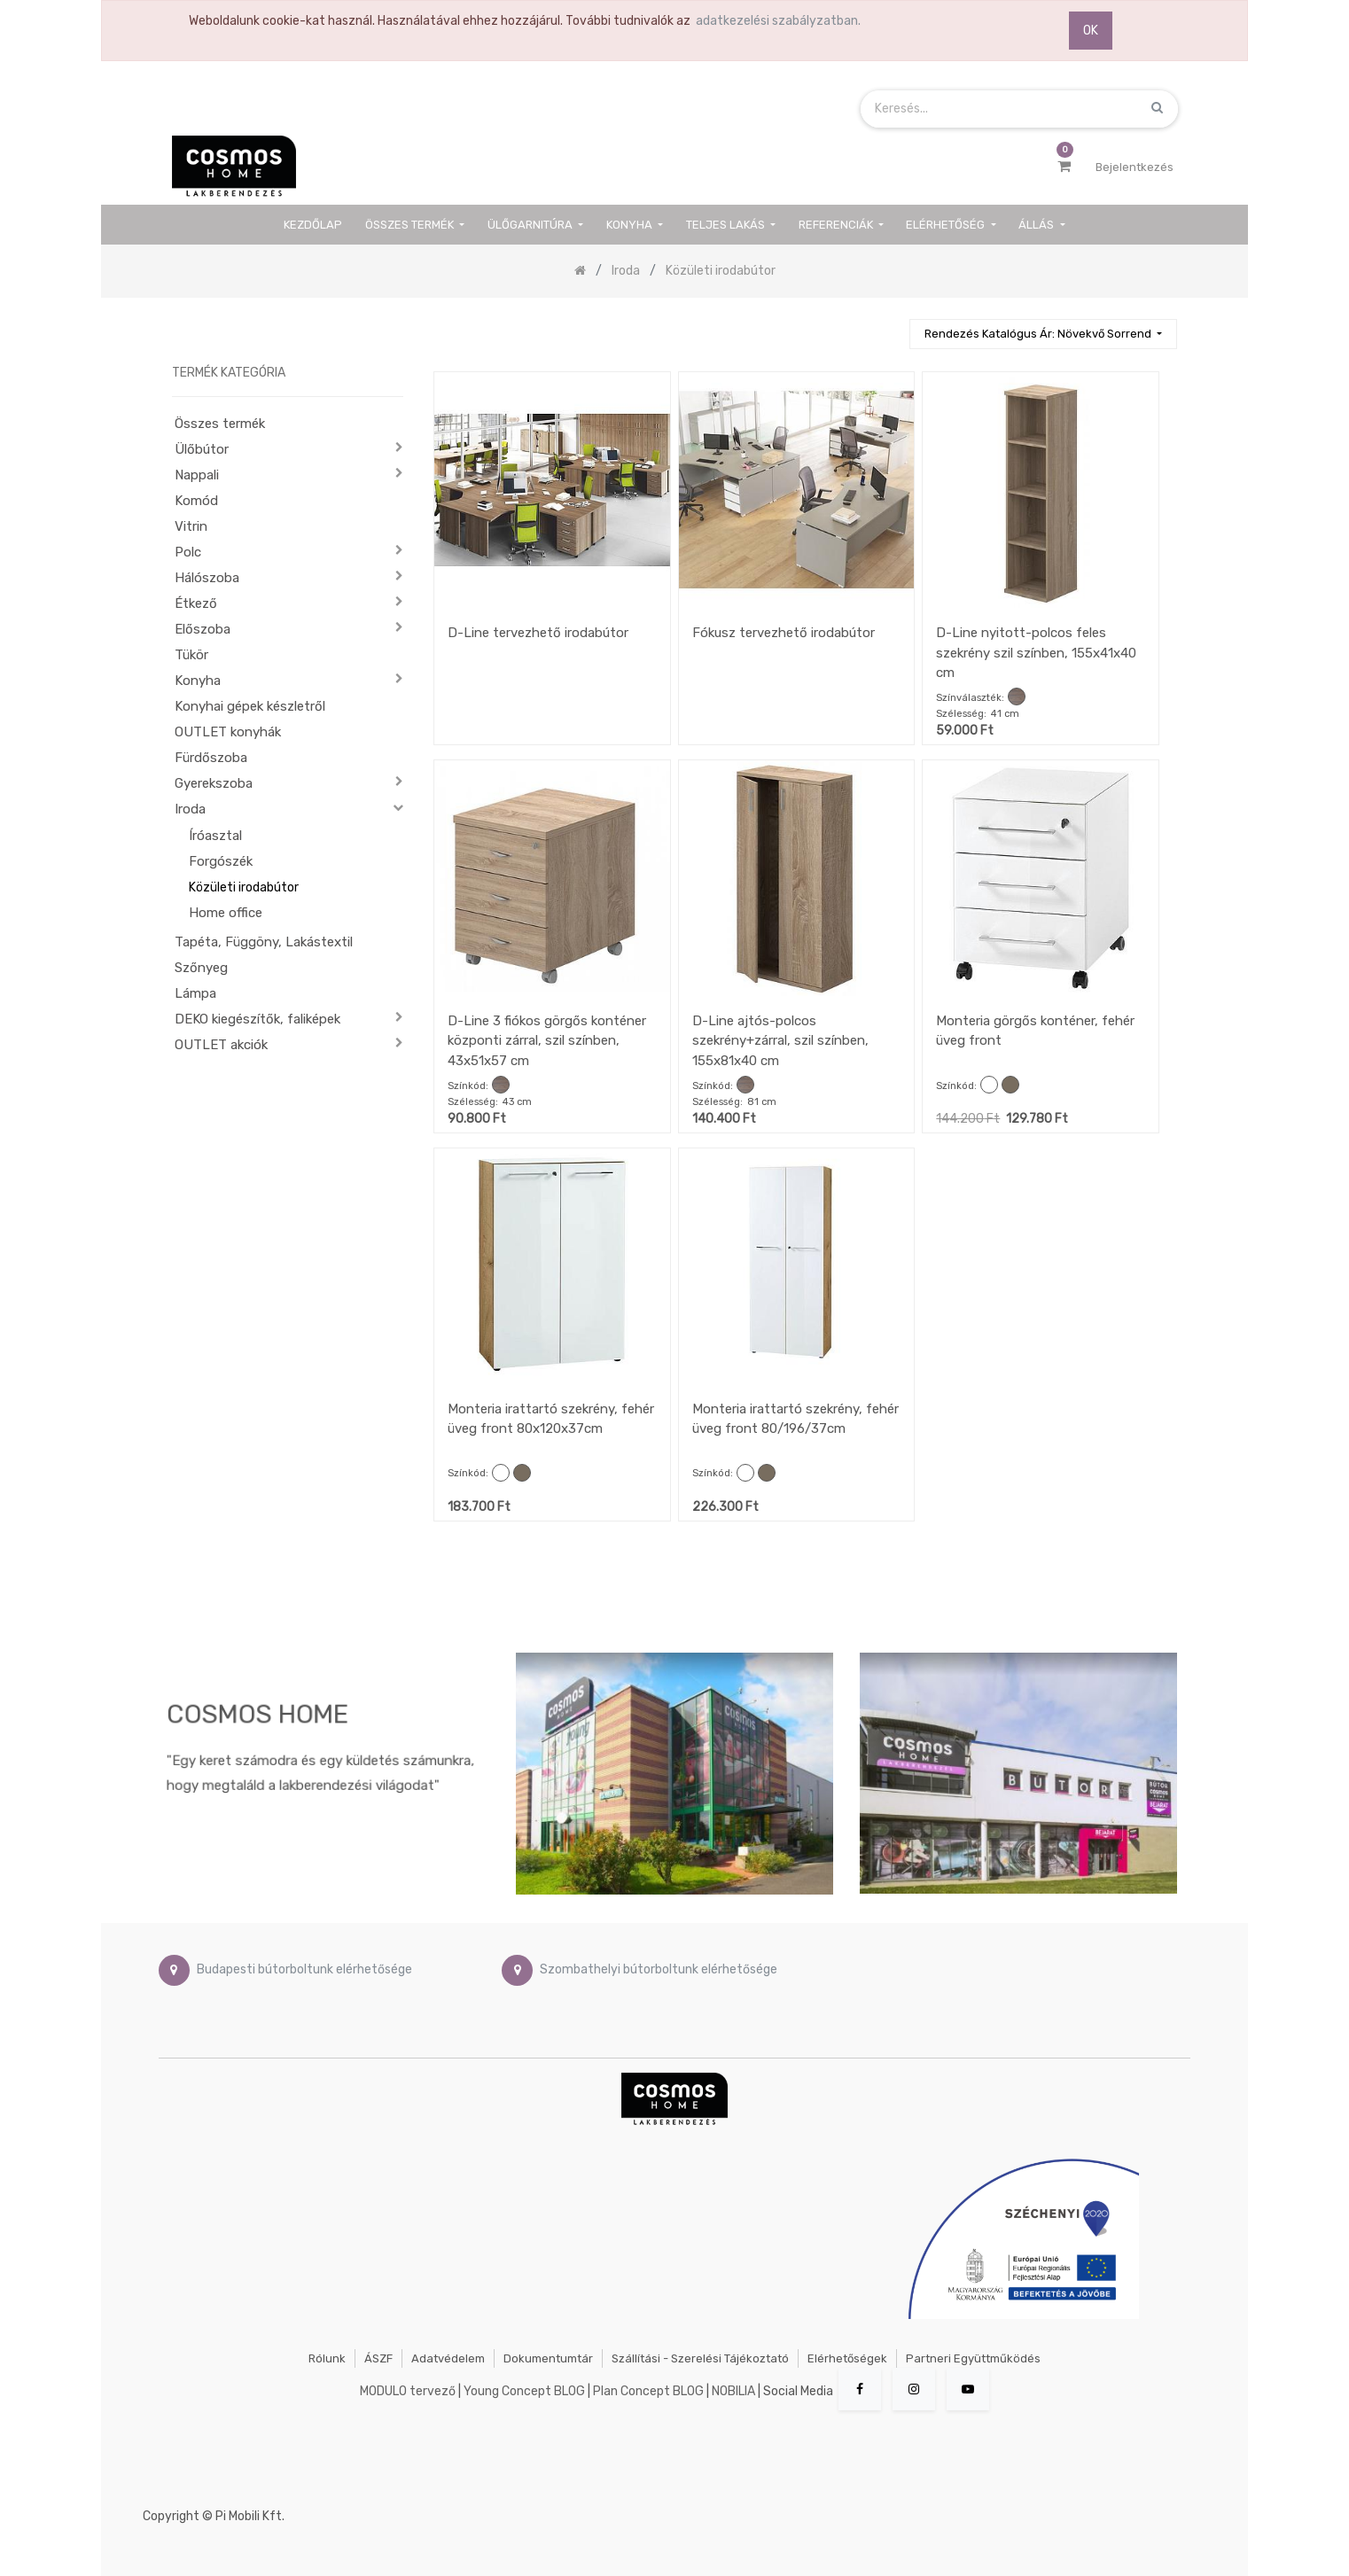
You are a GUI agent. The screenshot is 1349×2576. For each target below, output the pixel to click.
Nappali (197, 475)
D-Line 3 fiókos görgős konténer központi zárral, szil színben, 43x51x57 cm (547, 1041)
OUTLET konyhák (228, 732)
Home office (225, 913)
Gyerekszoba (214, 783)
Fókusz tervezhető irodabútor (783, 633)
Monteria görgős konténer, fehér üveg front (1035, 1031)
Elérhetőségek (847, 2358)
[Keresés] (888, 326)
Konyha (198, 681)
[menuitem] (314, 225)
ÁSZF (378, 2358)
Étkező (196, 603)
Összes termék (220, 424)
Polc (188, 552)
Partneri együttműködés (973, 2358)
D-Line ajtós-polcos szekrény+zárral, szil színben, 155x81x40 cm (780, 1041)
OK (1090, 30)
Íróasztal (215, 836)
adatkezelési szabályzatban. (778, 20)
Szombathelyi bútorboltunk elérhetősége (658, 1969)
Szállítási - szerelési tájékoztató (700, 2358)
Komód (196, 501)
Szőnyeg (201, 968)
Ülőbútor (202, 449)
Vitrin (191, 526)
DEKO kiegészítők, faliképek (257, 1019)
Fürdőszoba (211, 758)
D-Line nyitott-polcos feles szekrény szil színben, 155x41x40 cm (1036, 653)
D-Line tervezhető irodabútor (538, 633)
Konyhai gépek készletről (250, 706)
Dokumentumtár (548, 2358)
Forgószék (221, 861)
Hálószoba (207, 578)
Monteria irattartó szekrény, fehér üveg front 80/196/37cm (795, 1419)
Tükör (191, 655)
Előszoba (202, 629)
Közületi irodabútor (244, 887)
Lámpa (195, 993)
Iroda (190, 809)
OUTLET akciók (221, 1045)
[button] (1043, 334)
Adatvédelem (448, 2358)
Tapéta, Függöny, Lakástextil (264, 942)
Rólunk (327, 2358)
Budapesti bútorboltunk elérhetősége (304, 1969)
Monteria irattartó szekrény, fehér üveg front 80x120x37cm (551, 1419)
